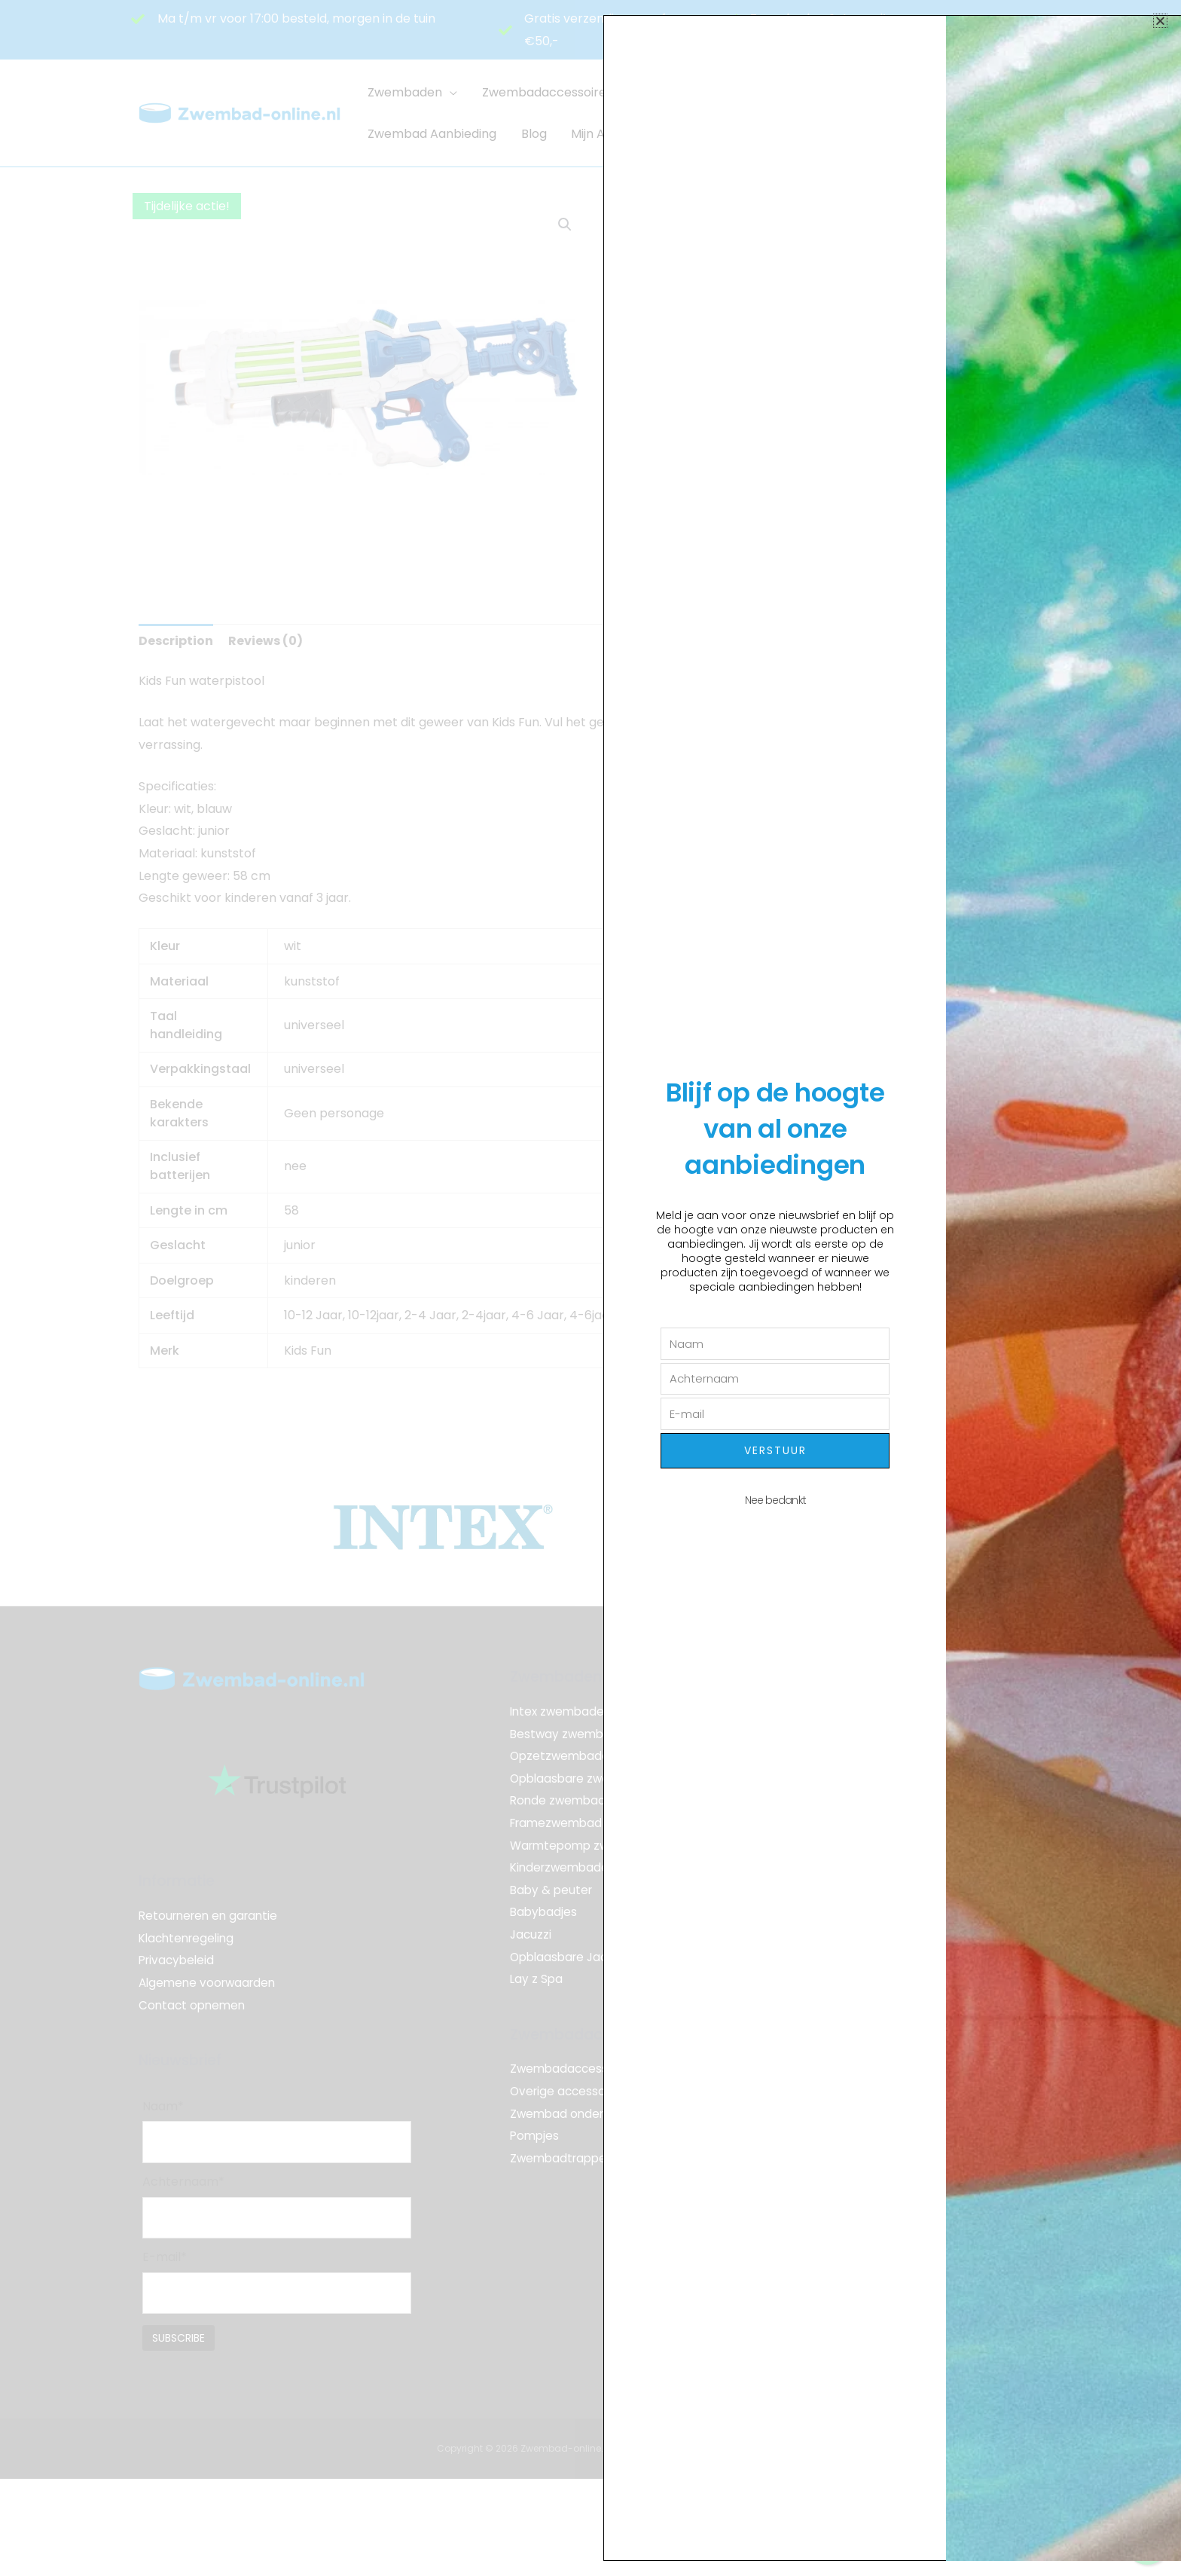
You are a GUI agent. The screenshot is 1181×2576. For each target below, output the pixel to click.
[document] (590, 1288)
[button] (1160, 20)
